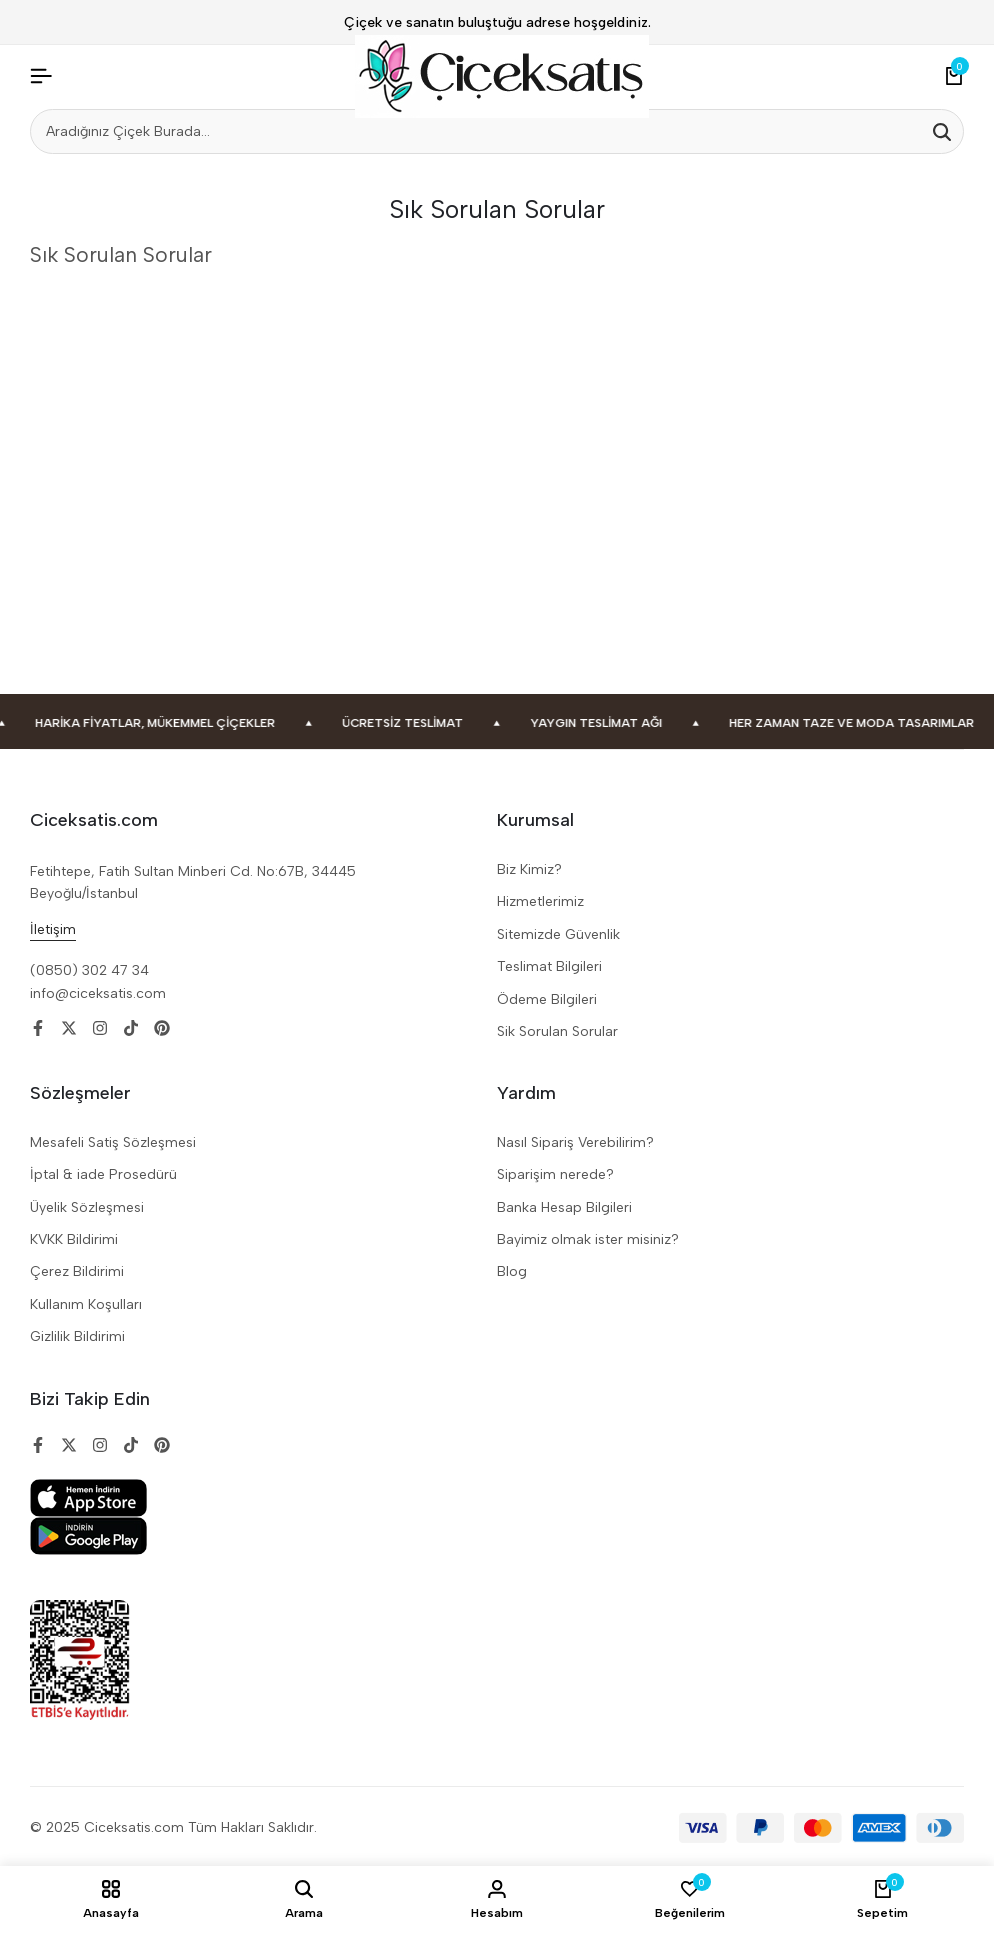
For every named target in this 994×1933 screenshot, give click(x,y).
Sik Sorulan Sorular (557, 1031)
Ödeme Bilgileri (547, 999)
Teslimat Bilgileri (549, 966)
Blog (512, 1271)
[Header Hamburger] (41, 76)
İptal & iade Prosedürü (103, 1174)
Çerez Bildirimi (77, 1271)
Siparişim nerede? (555, 1174)
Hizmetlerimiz (540, 901)
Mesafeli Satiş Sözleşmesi (113, 1142)
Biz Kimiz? (529, 869)
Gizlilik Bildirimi (77, 1336)
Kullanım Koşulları (86, 1304)
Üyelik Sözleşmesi (87, 1207)
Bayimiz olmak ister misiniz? (588, 1239)
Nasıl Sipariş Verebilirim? (575, 1142)
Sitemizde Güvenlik (558, 934)
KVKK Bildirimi (74, 1239)
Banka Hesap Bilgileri (564, 1207)
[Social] (38, 1028)
